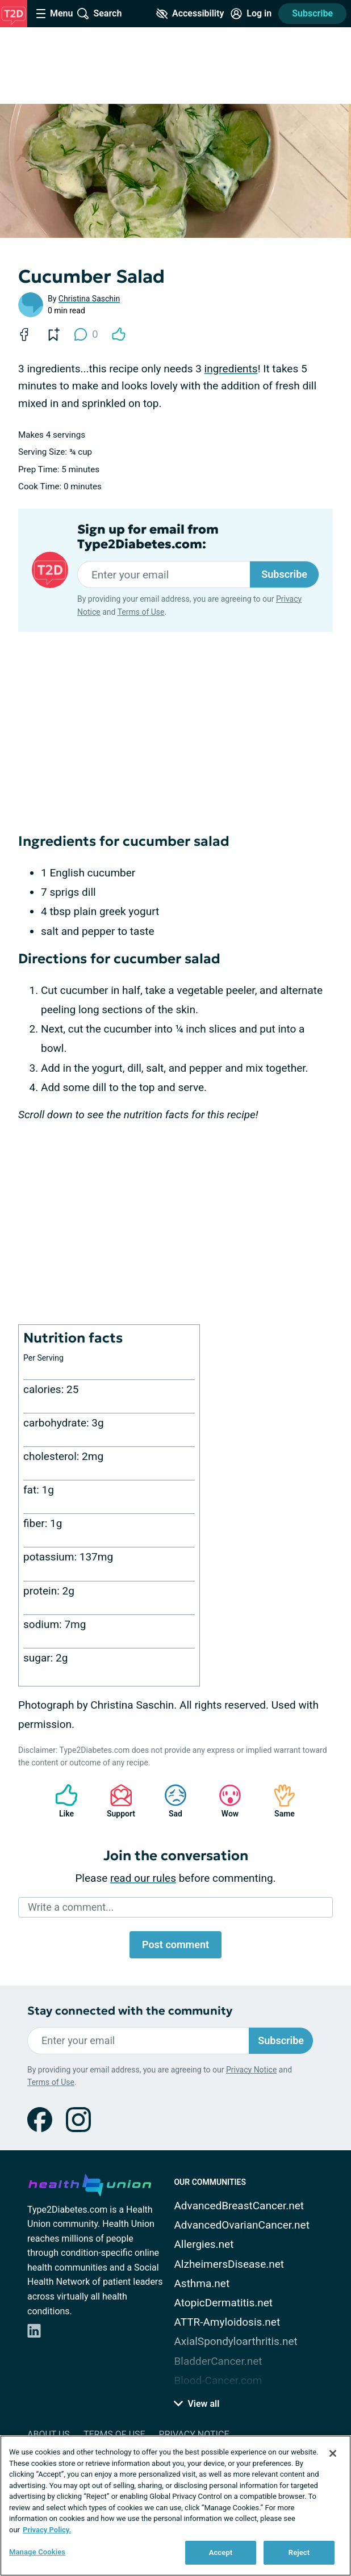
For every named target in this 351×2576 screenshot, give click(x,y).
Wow (224, 1801)
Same (279, 1801)
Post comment (175, 1944)
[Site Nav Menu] (54, 13)
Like (61, 1801)
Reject (299, 2552)
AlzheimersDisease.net (229, 2264)
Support (116, 1801)
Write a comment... (71, 1907)
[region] (175, 2505)
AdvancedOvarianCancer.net (241, 2224)
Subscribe (312, 13)
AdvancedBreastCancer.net (239, 2205)
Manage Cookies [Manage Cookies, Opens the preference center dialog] (37, 2552)
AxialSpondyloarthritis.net (235, 2341)
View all (196, 2403)
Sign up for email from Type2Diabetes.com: (148, 537)
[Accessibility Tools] (190, 13)
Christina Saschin (89, 298)
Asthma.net (201, 2283)
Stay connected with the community (129, 2011)
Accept (221, 2552)
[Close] (332, 2453)
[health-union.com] (89, 2183)
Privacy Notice (251, 2069)
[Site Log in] (251, 13)
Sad (170, 1801)
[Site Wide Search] (99, 13)
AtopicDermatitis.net (223, 2302)
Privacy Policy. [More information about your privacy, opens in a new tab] (47, 2529)
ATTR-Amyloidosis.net (227, 2322)
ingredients (231, 368)
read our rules (143, 1878)
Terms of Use (141, 611)
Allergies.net (203, 2244)
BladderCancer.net (218, 2361)
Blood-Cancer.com (218, 2380)
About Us (48, 2434)
